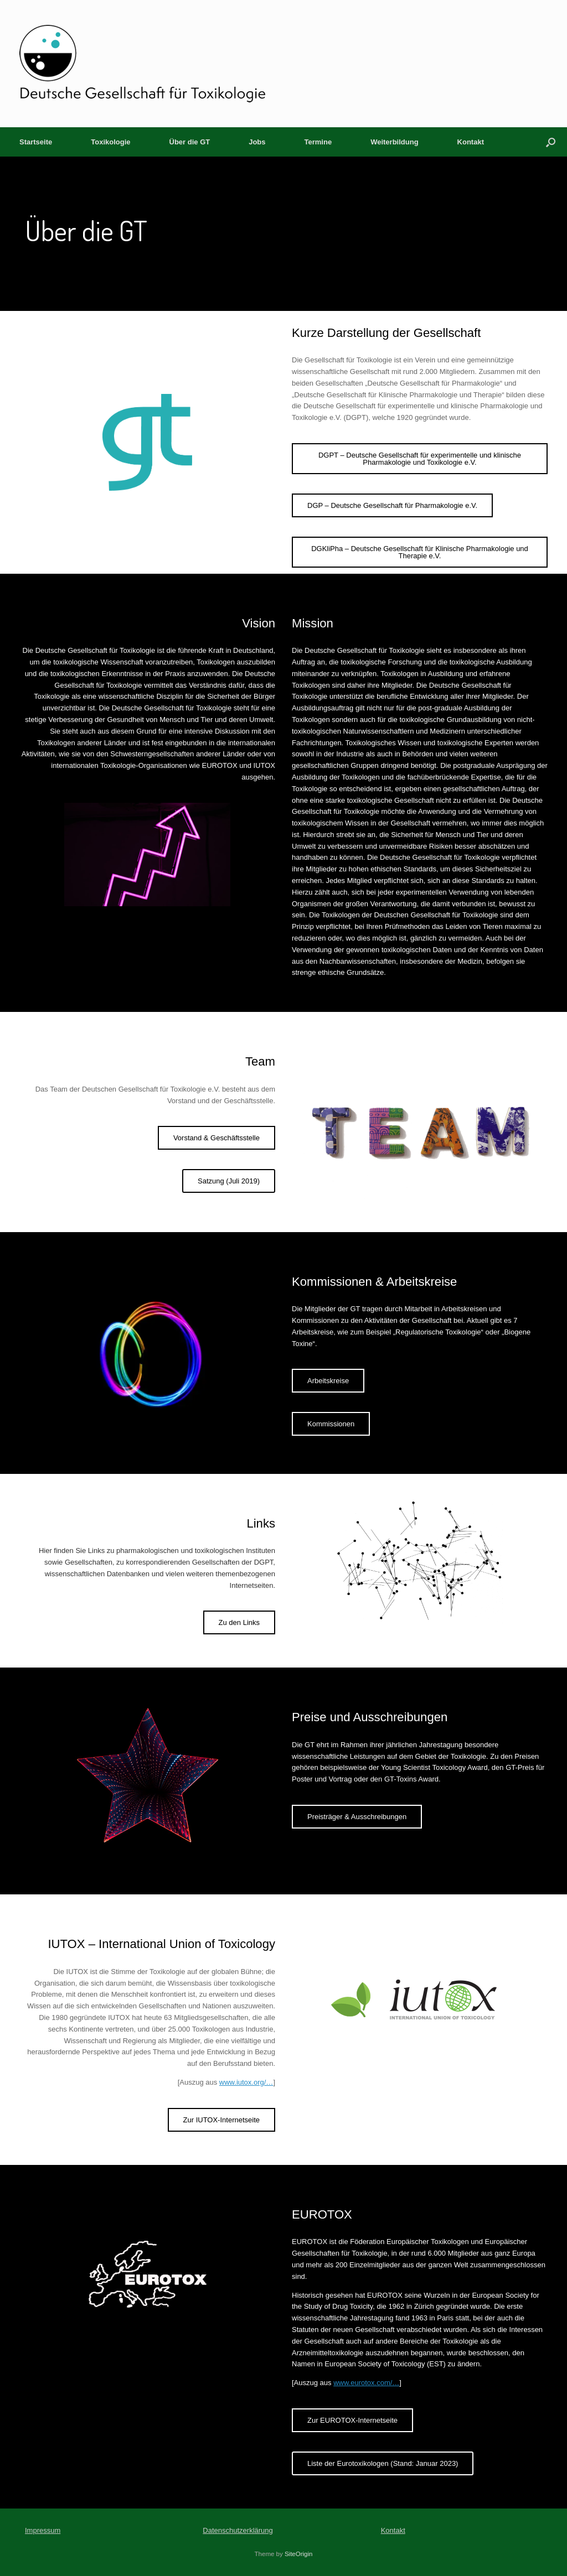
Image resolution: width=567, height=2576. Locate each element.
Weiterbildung (394, 142)
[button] (550, 142)
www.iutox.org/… (246, 2082)
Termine (318, 142)
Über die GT (189, 142)
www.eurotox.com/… (366, 2382)
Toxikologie (110, 142)
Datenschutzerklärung (237, 2530)
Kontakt (470, 142)
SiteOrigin (299, 2554)
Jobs (257, 142)
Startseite (35, 142)
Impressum (42, 2530)
